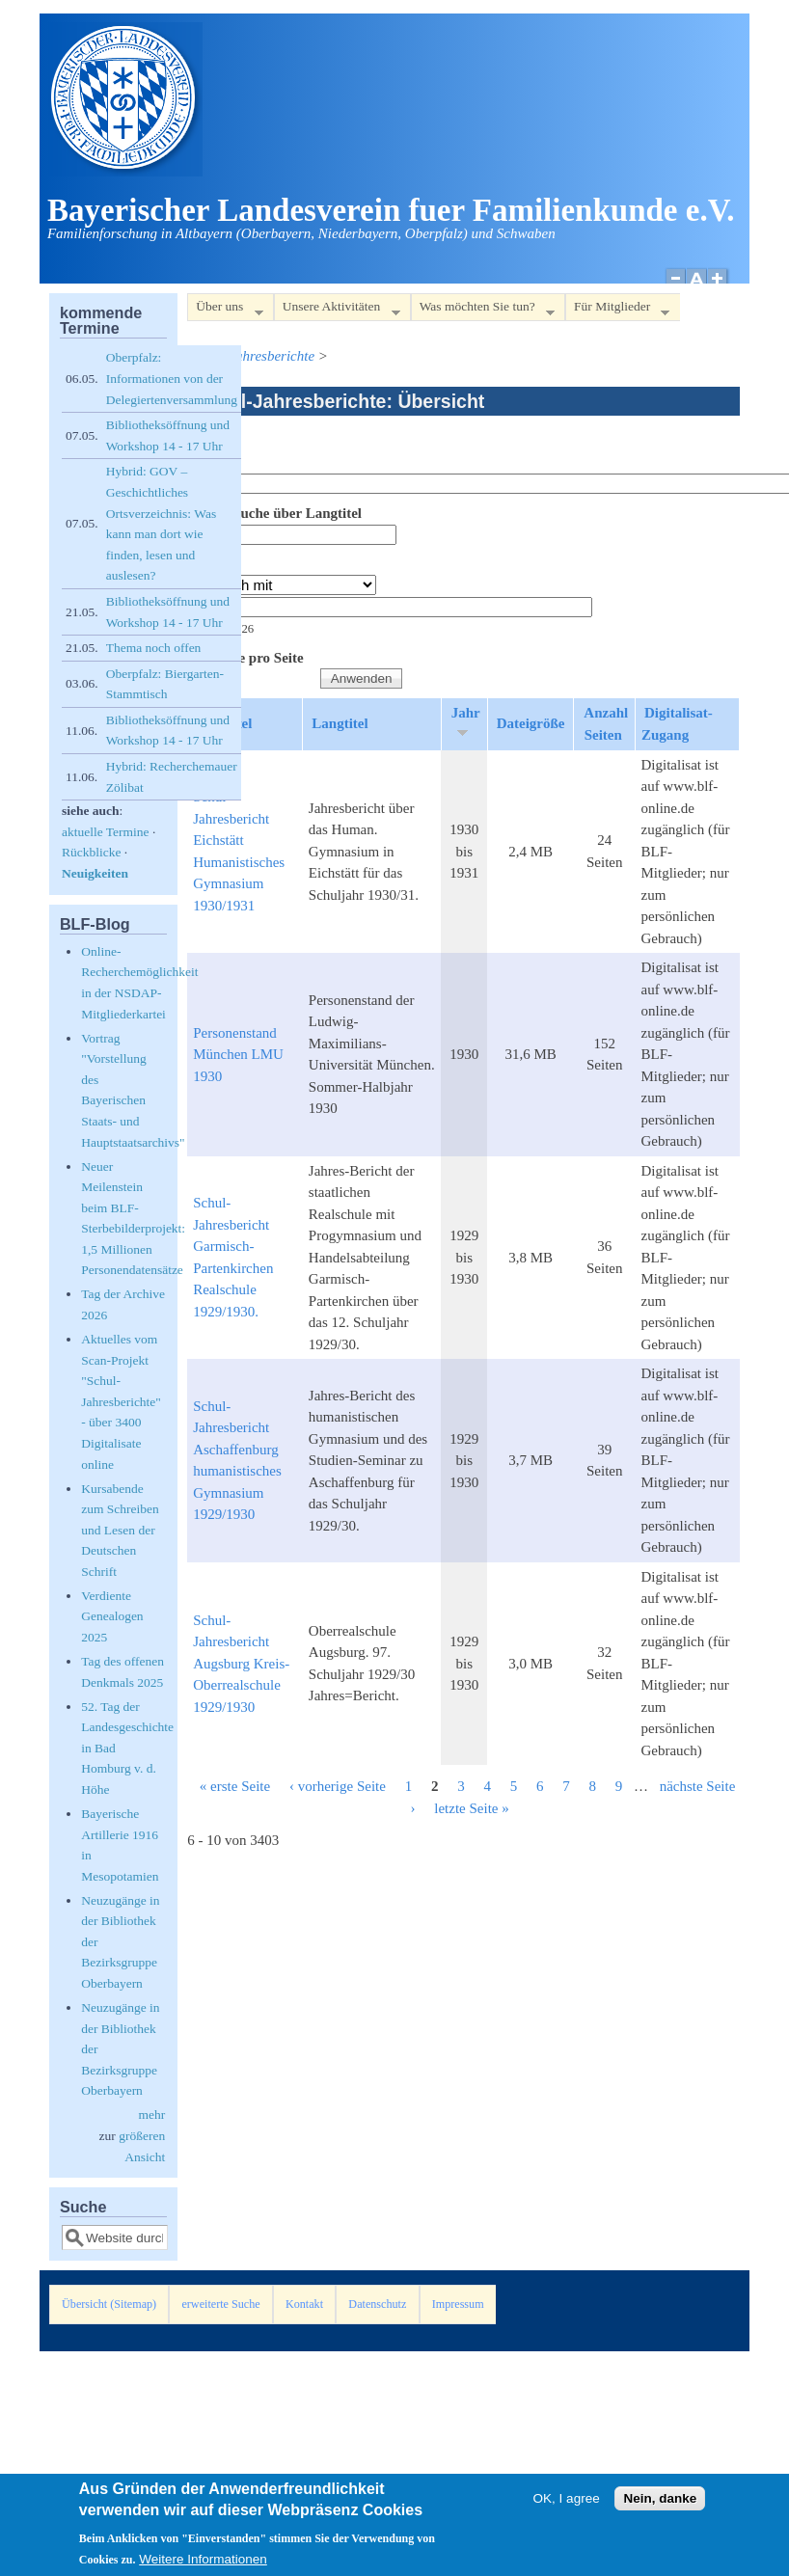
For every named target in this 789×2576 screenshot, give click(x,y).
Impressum (458, 2304)
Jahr (201, 564)
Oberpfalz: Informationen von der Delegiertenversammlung (171, 378)
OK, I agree (566, 2501)
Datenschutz (377, 2304)
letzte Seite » (471, 1808)
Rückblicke (91, 852)
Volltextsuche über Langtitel (274, 513)
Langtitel (339, 723)
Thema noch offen (154, 647)
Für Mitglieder (617, 310)
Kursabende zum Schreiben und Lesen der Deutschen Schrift (120, 1530)
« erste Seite (235, 1786)
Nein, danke (659, 2501)
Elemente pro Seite (245, 657)
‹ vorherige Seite (337, 1786)
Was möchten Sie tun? (483, 310)
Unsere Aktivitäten (337, 310)
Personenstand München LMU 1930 (238, 1054)
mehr (151, 2114)
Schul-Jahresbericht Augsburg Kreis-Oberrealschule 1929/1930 (241, 1664)
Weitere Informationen (203, 2562)
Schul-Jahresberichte (253, 356)
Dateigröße (531, 723)
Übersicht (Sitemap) (109, 2304)
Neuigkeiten (95, 873)
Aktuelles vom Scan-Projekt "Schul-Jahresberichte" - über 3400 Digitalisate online (121, 1402)
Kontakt (304, 2304)
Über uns (224, 310)
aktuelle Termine (106, 832)
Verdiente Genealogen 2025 (112, 1616)
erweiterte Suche (220, 2304)
